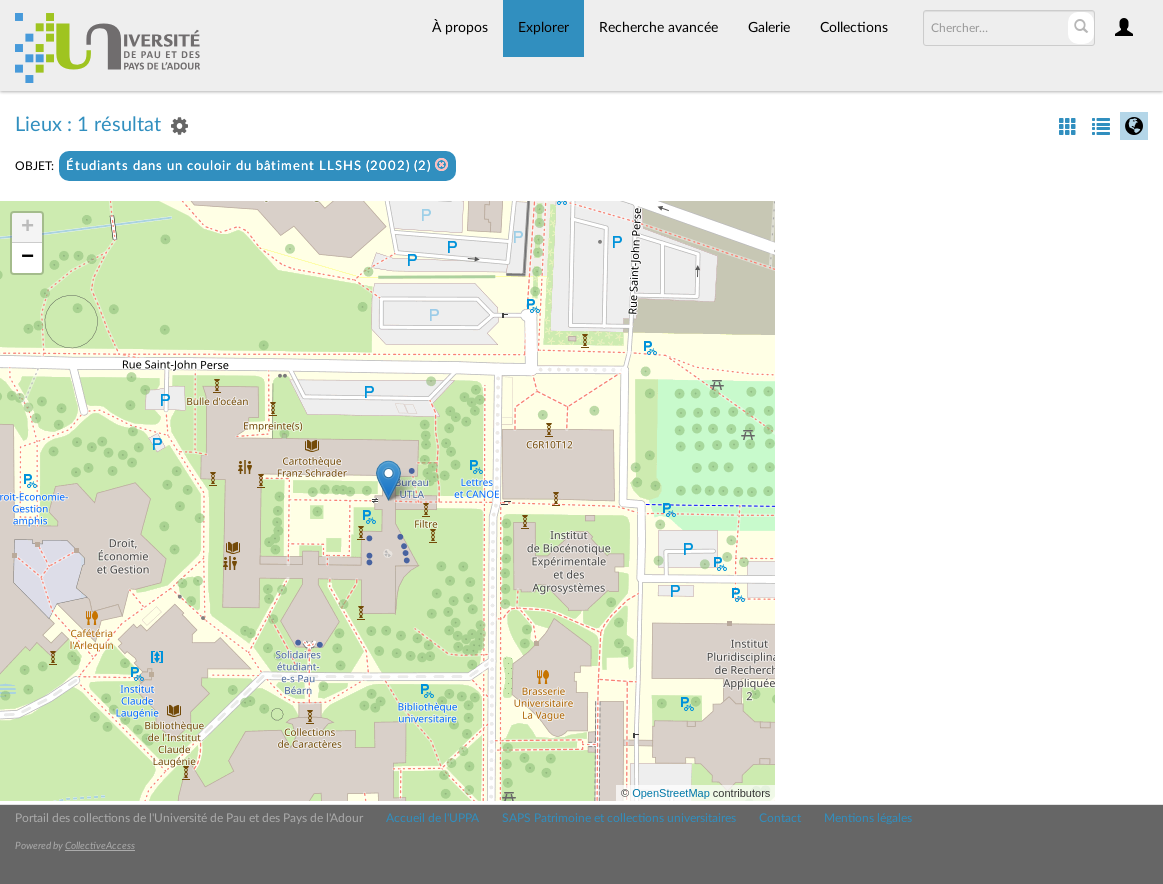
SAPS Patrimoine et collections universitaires (619, 818)
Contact (780, 818)
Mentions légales (868, 818)
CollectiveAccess (100, 846)
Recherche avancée (658, 28)
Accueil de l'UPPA (432, 818)
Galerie (769, 28)
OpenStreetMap (671, 793)
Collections (854, 28)
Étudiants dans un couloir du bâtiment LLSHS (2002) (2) (257, 165)
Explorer (543, 28)
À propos (460, 28)
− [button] (27, 258)
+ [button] (27, 228)
